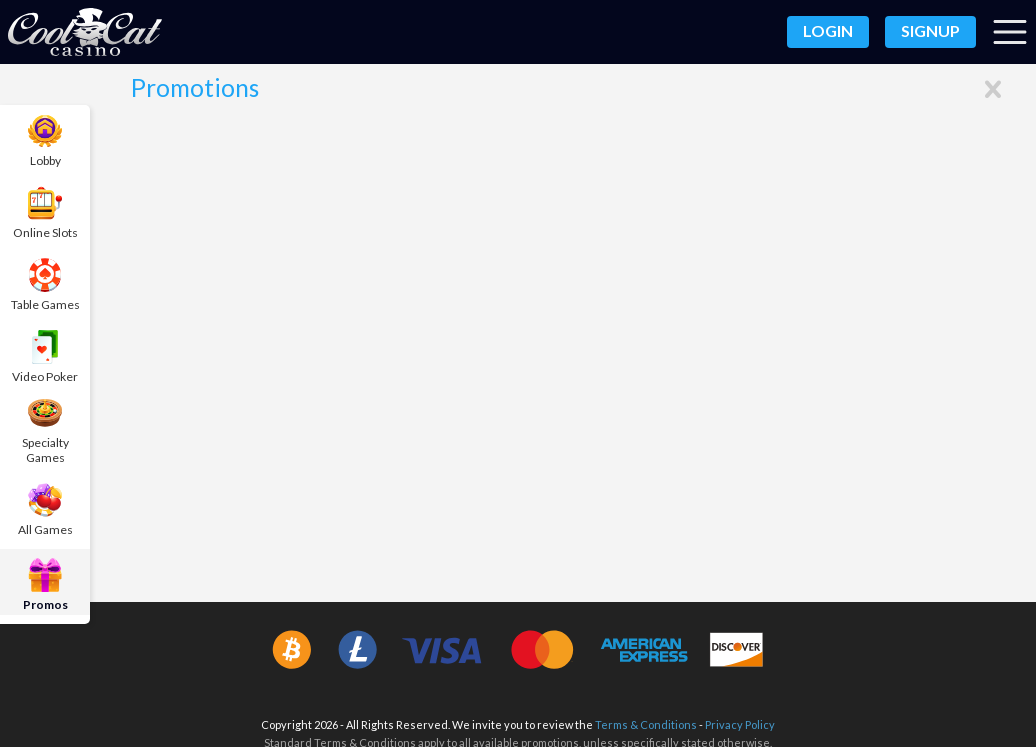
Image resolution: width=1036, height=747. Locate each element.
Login (828, 30)
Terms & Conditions (646, 722)
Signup (930, 30)
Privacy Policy (740, 722)
